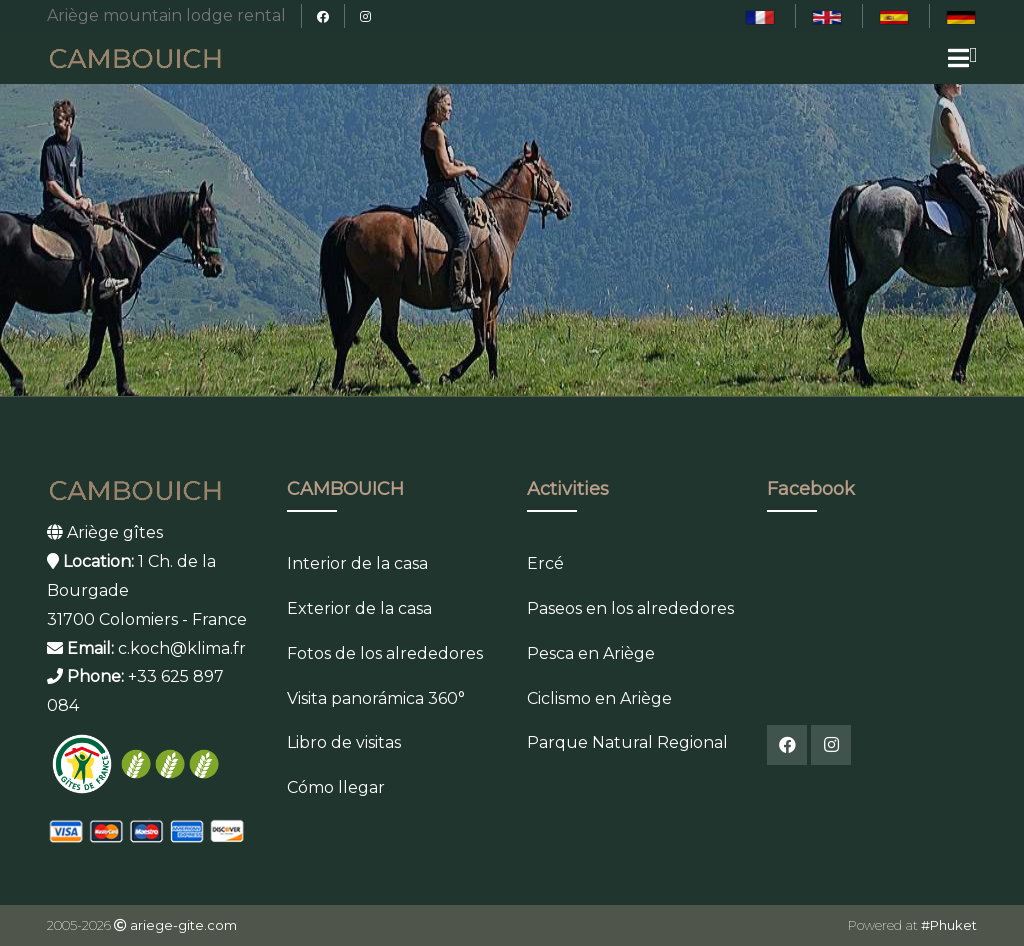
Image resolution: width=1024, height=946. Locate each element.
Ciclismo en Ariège (599, 698)
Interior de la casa (357, 563)
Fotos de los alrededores (385, 653)
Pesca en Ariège (591, 653)
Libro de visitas (344, 742)
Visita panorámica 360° (376, 698)
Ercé (545, 563)
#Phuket (949, 925)
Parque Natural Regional (627, 742)
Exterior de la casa (359, 608)
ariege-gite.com (183, 925)
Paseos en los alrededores (630, 608)
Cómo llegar (336, 787)
